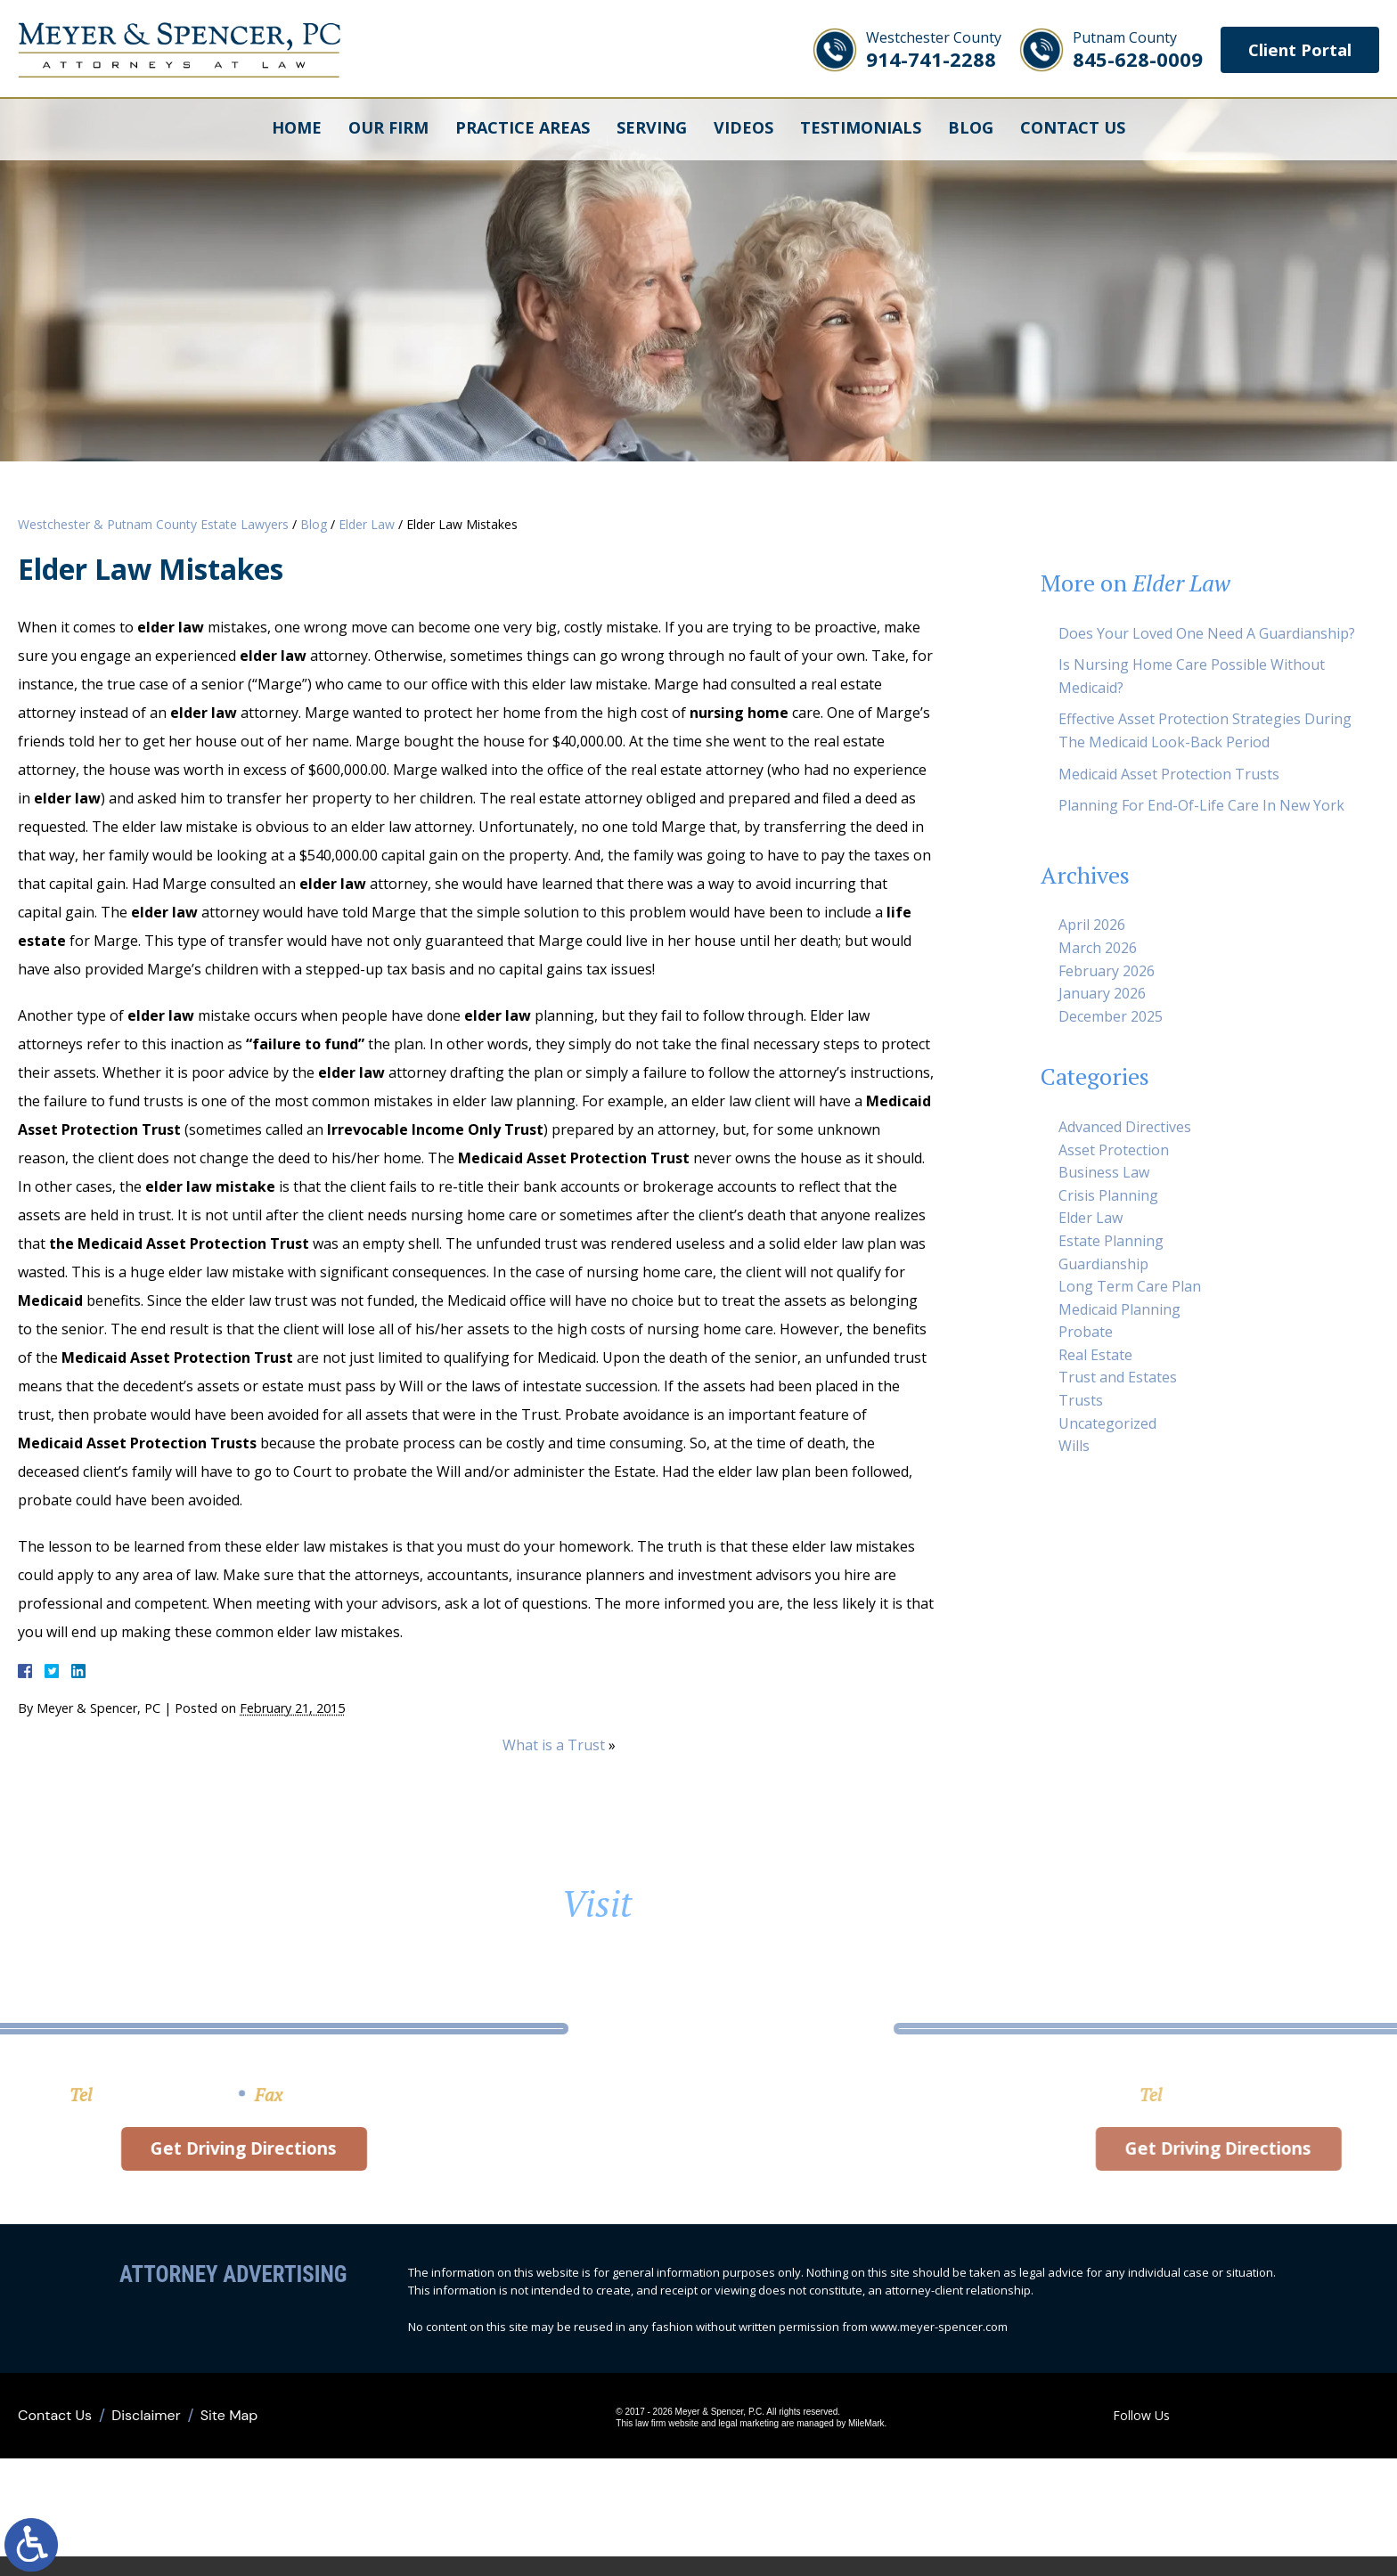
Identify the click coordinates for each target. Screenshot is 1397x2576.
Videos (743, 129)
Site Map (229, 2426)
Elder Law (367, 524)
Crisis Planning (1108, 1195)
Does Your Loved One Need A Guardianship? (1206, 633)
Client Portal (1290, 49)
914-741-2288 (914, 49)
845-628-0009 (1118, 49)
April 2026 (1091, 924)
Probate (1085, 1331)
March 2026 (1097, 948)
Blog (970, 129)
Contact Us (1072, 129)
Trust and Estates (1117, 1377)
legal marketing (711, 2434)
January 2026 (1102, 993)
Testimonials (860, 129)
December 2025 (1110, 1016)
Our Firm (388, 129)
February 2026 (1106, 971)
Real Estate (1095, 1355)
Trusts (1080, 1400)
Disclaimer (145, 2426)
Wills (1074, 1445)
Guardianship (1103, 1264)
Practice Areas (522, 129)
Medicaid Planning (1119, 1309)
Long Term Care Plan (1129, 1286)
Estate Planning (1111, 1241)
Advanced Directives (1124, 1127)
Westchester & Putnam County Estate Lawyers (153, 524)
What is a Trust (553, 1745)
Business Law (1103, 1172)
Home (297, 129)
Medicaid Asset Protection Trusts (1168, 774)
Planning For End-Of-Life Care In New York (1201, 805)
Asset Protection (1113, 1150)
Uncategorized (1107, 1423)
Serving (652, 129)
